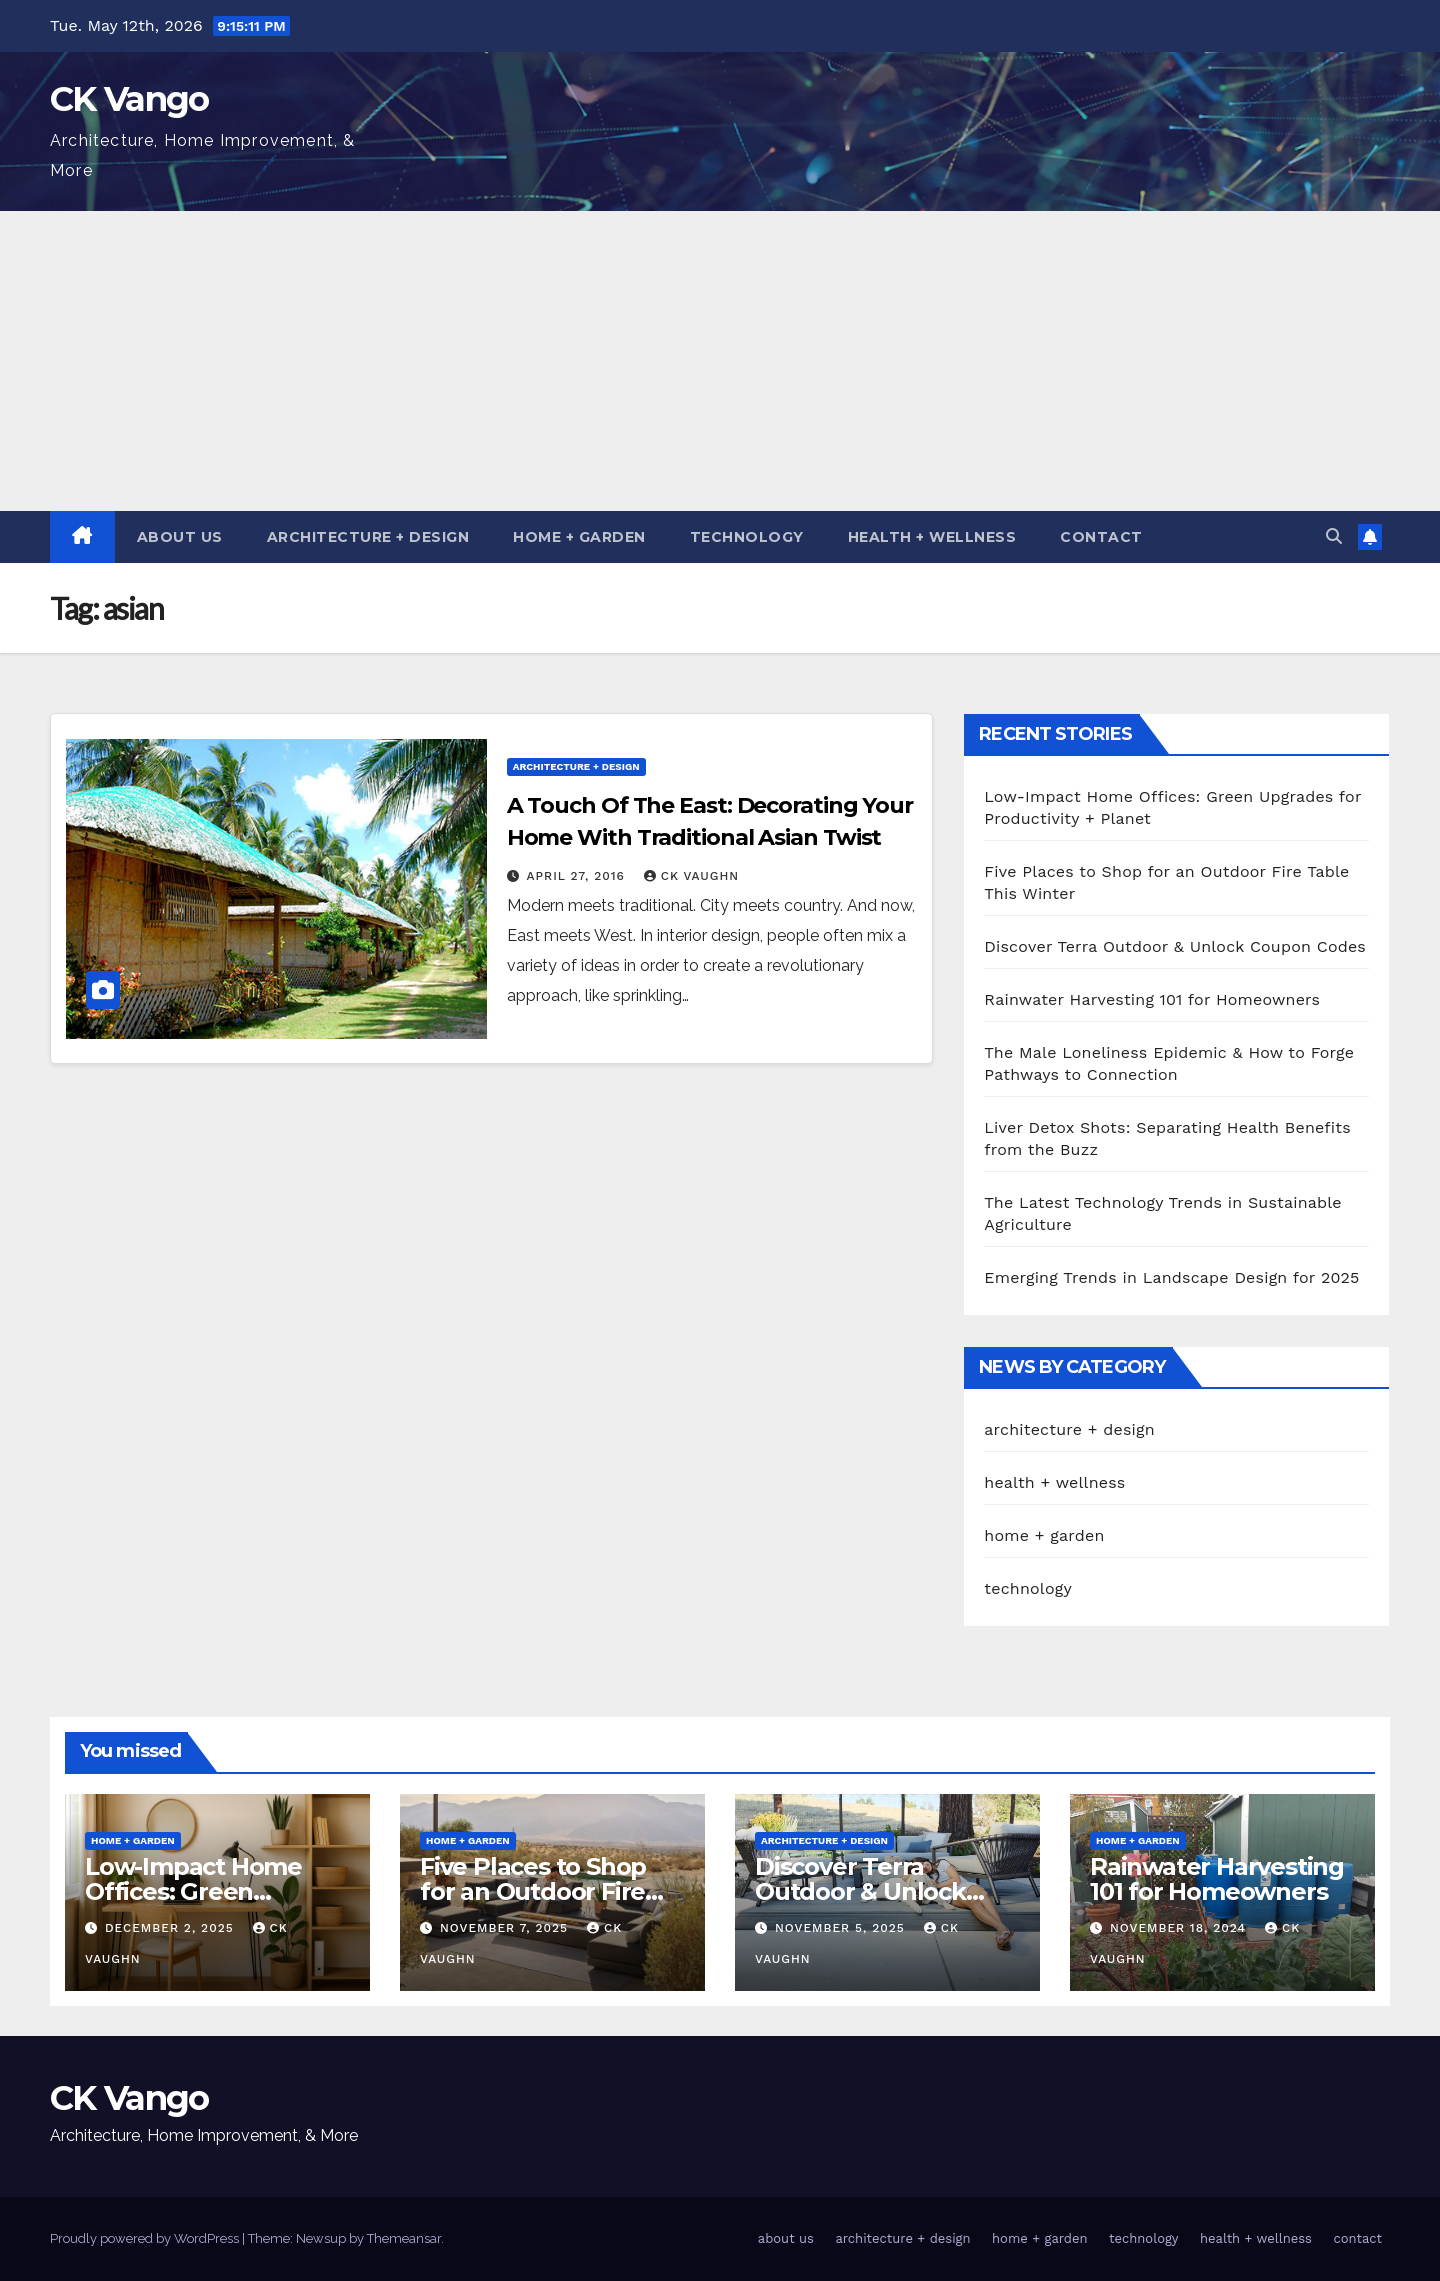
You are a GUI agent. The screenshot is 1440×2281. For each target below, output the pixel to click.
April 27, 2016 (578, 876)
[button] (1334, 536)
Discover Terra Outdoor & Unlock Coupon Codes (1175, 946)
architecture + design (368, 537)
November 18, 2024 (1180, 1928)
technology (747, 537)
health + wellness (932, 537)
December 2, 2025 (172, 1928)
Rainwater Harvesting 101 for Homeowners (1152, 999)
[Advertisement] (720, 361)
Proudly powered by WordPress (146, 2238)
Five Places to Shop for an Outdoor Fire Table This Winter (533, 1891)
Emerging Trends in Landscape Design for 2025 (1171, 1277)
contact (1101, 537)
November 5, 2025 (842, 1928)
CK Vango (129, 99)
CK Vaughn (691, 876)
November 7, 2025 (506, 1928)
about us (180, 537)
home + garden (579, 537)
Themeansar (404, 2238)
